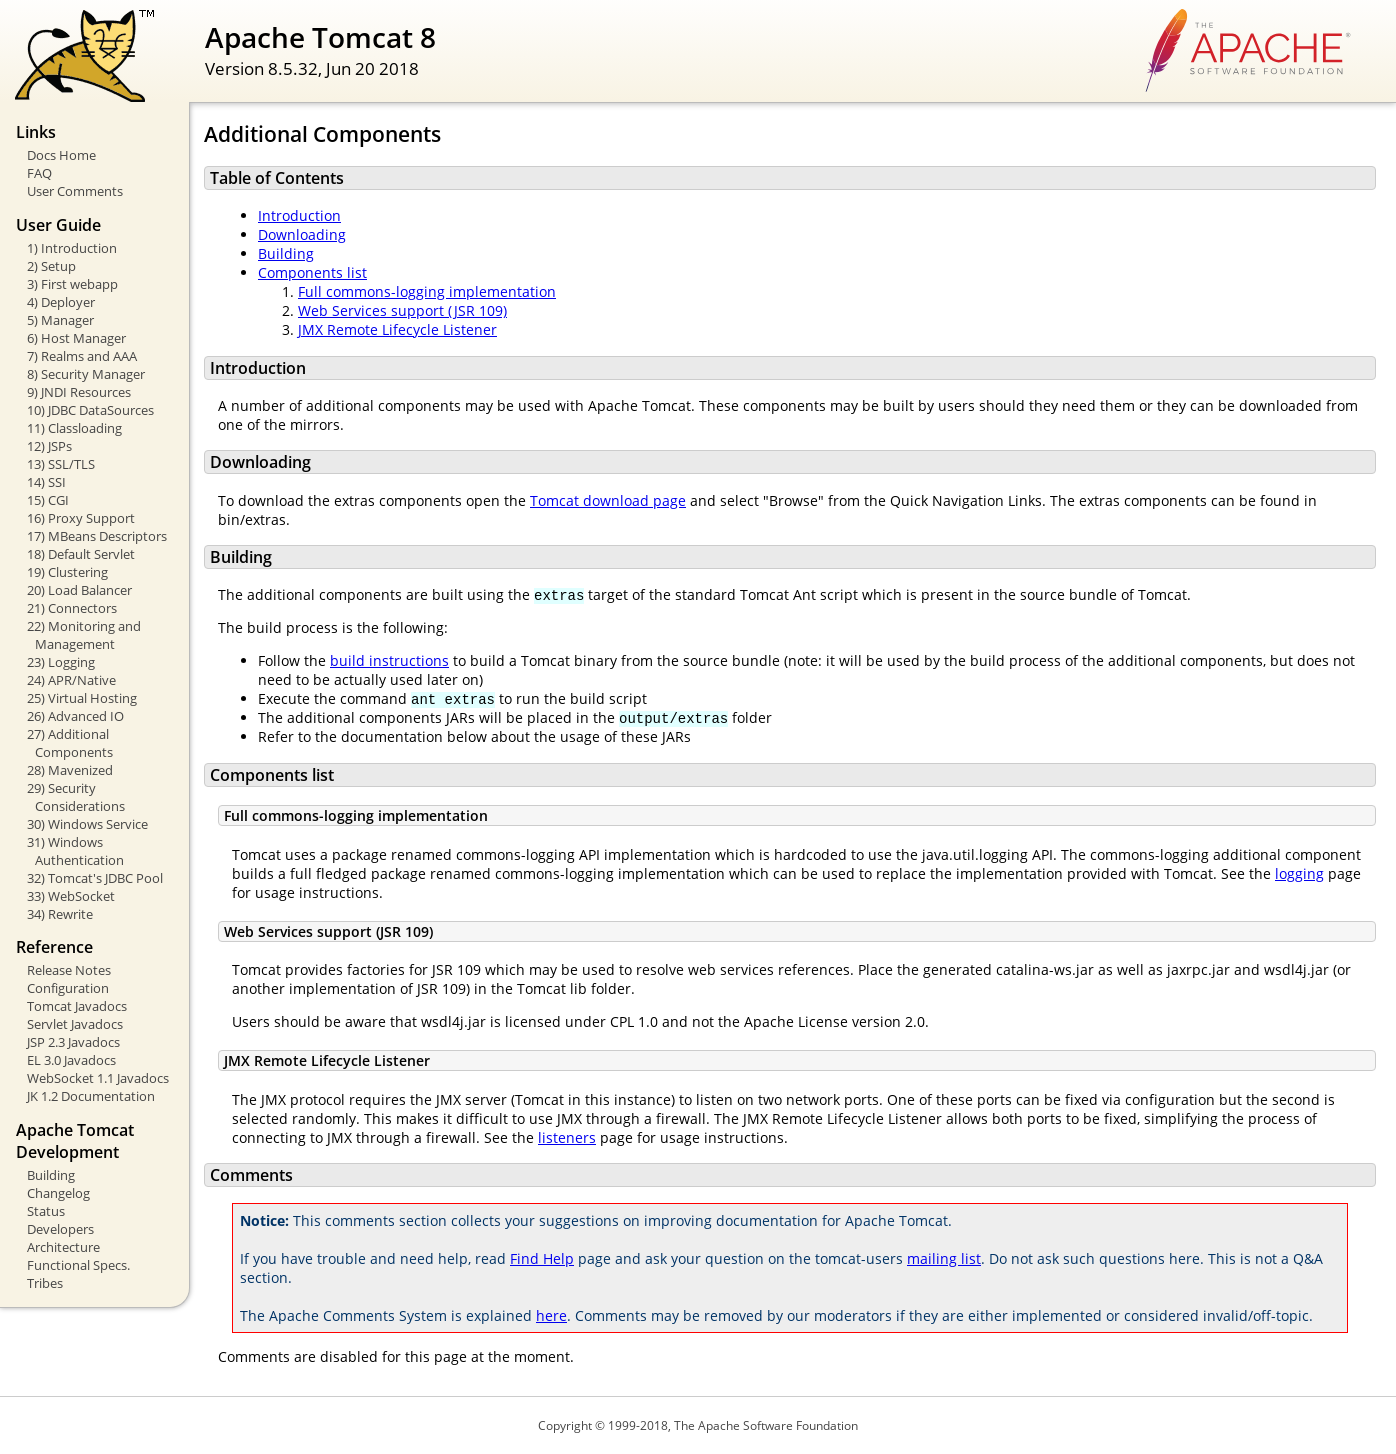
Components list (312, 272)
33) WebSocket (71, 896)
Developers (60, 1229)
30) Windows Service (87, 824)
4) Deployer (61, 302)
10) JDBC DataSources (90, 410)
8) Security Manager (86, 374)
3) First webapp (72, 284)
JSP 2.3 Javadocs (73, 1042)
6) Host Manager (76, 338)
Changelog (58, 1193)
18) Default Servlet (81, 554)
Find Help (542, 1258)
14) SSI (46, 482)
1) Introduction (72, 248)
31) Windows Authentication (75, 851)
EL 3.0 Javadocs (71, 1060)
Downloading (302, 234)
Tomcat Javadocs (77, 1006)
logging (1299, 873)
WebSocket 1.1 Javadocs (98, 1078)
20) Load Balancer (79, 590)
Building (51, 1175)
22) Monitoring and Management (84, 635)
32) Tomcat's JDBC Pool (95, 878)
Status (46, 1211)
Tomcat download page (608, 500)
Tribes (45, 1283)
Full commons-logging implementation (427, 291)
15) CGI (48, 500)
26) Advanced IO (75, 716)
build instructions (389, 660)
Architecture (63, 1247)
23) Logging (61, 662)
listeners (567, 1137)
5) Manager (60, 320)
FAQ (39, 173)
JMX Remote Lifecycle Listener (397, 329)
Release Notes (69, 970)
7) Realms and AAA (82, 356)
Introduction (299, 215)
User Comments (75, 191)
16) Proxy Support (81, 518)
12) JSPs (49, 446)
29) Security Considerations (76, 797)
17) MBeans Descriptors (97, 536)
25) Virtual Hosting (82, 698)
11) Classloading (74, 428)
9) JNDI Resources (79, 392)
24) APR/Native (71, 680)
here (551, 1315)
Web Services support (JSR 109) (402, 310)
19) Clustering (67, 572)
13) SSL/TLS (61, 464)
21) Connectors (72, 608)
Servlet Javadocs (75, 1024)
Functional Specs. (78, 1265)
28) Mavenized (70, 770)
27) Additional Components (70, 743)
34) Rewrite (60, 914)
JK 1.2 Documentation (91, 1096)
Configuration (68, 988)
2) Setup (51, 266)
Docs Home (61, 155)
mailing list (944, 1258)
